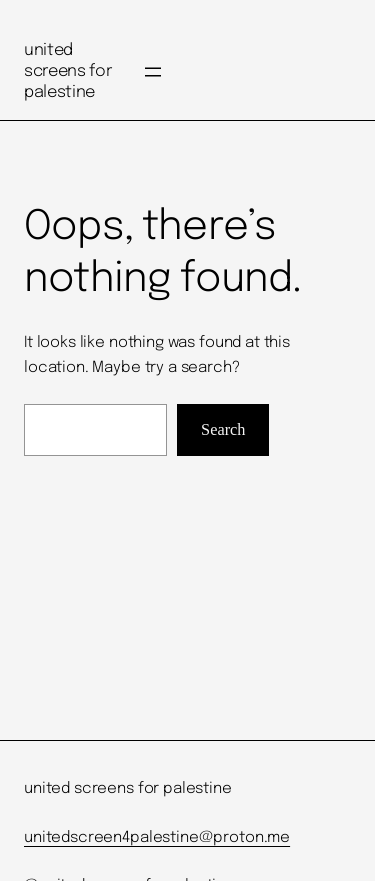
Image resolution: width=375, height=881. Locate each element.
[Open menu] (153, 72)
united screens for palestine (67, 71)
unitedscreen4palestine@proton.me (157, 838)
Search (223, 429)
